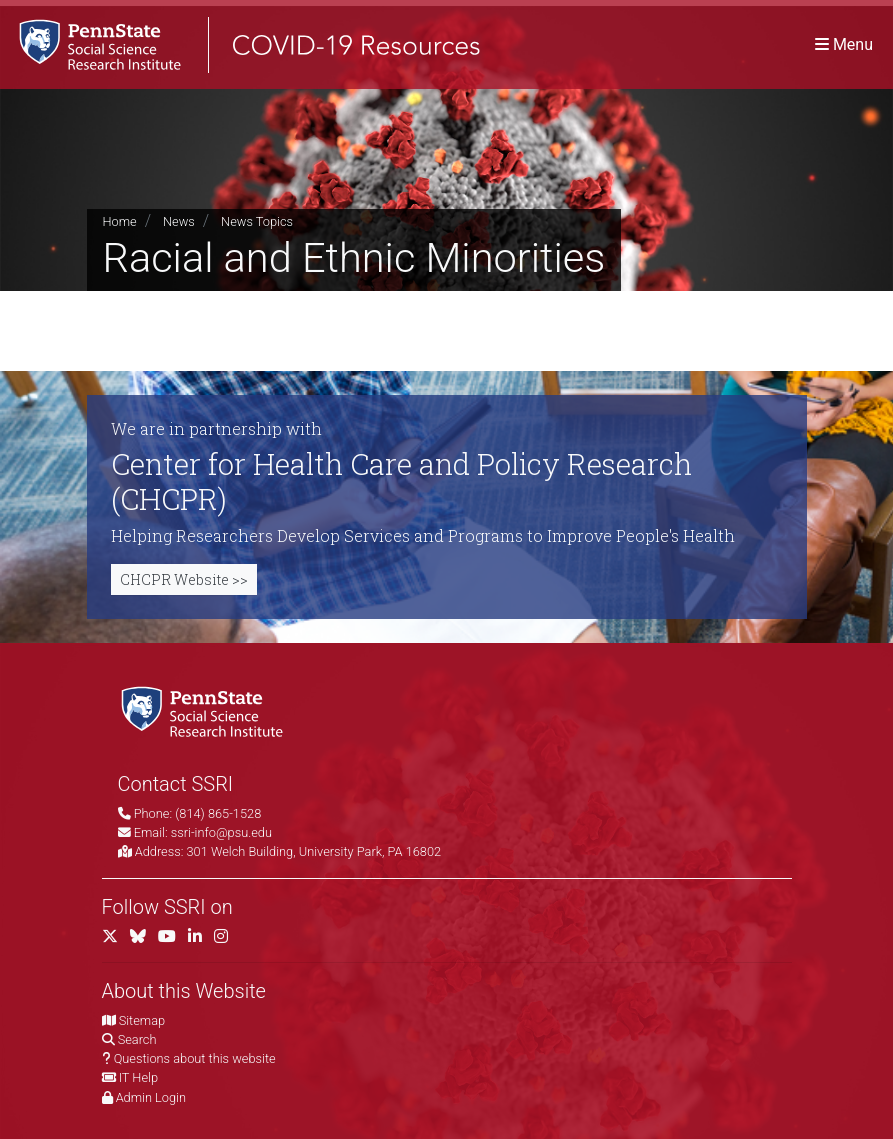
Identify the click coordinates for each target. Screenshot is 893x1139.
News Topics (257, 221)
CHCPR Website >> (184, 579)
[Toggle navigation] (844, 44)
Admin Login (151, 1097)
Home (120, 221)
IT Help (138, 1077)
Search (137, 1039)
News (179, 221)
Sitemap (142, 1020)
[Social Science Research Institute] (206, 710)
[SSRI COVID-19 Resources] (240, 44)
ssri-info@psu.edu (221, 832)
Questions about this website (195, 1058)
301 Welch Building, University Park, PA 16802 (314, 851)
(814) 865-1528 (218, 813)
